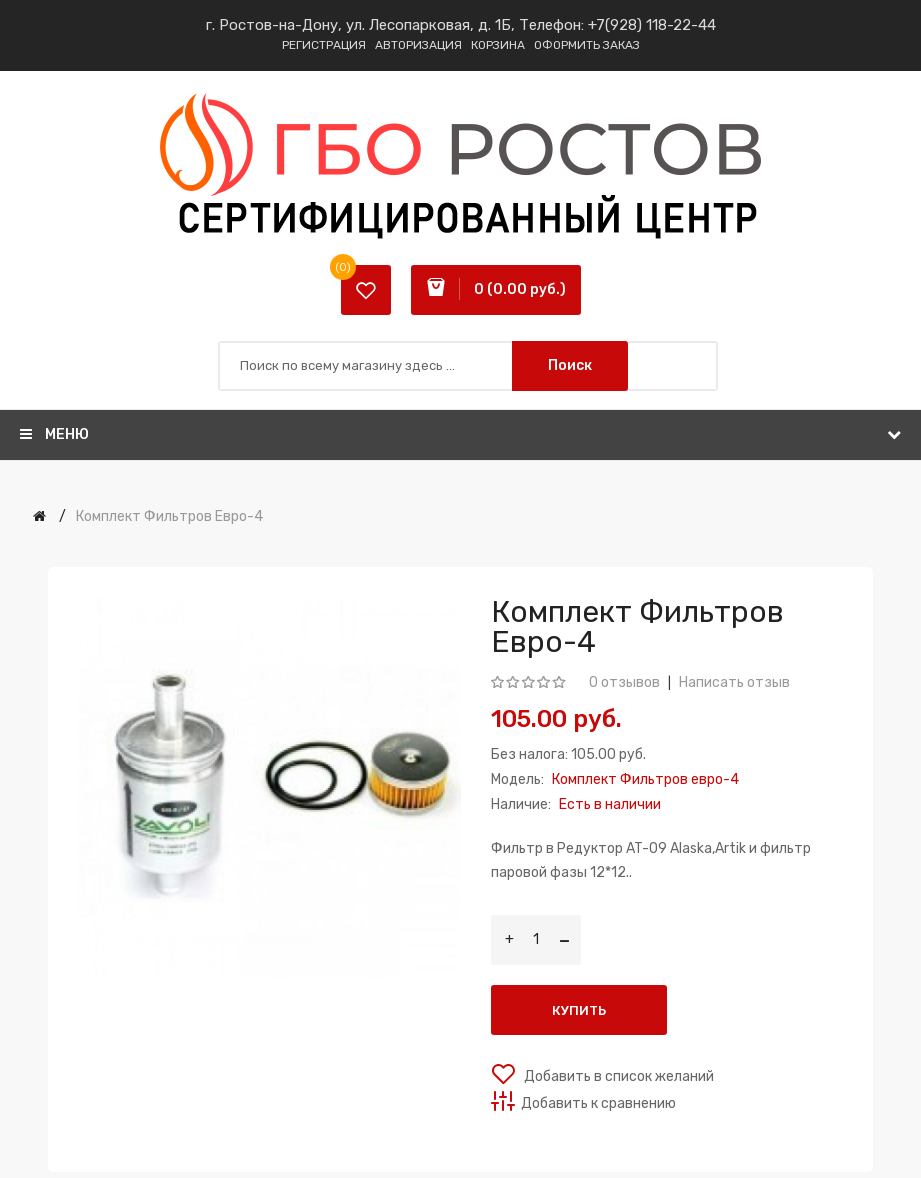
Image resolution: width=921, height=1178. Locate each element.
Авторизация (418, 45)
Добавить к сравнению (598, 1103)
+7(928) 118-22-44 (652, 25)
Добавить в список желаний (617, 1076)
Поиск (570, 365)
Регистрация (324, 45)
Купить (579, 1010)
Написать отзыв (734, 682)
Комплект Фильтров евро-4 (169, 516)
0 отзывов (624, 682)
